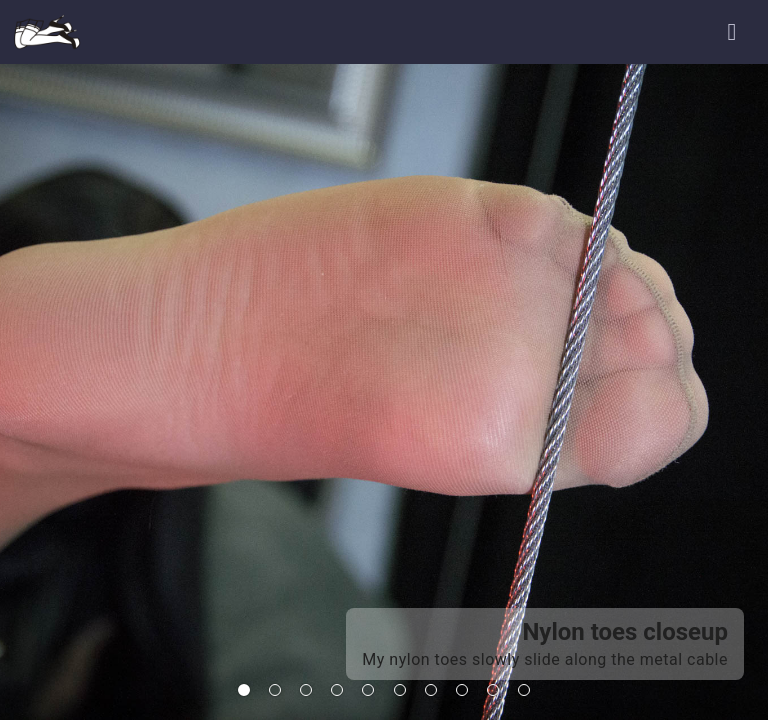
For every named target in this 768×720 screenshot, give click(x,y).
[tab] (244, 690)
